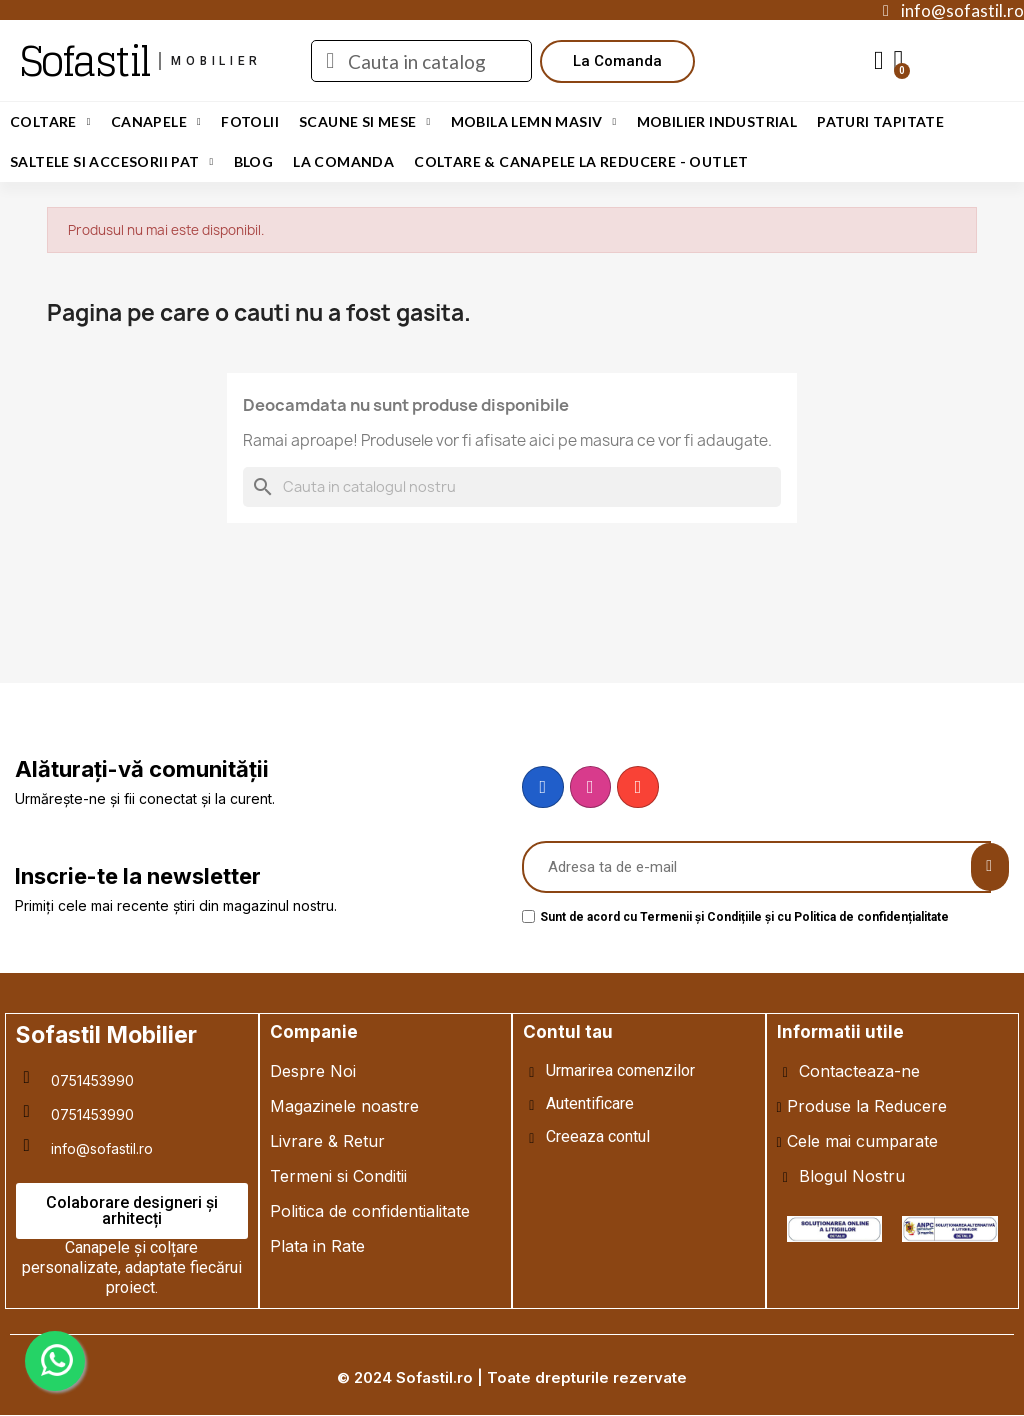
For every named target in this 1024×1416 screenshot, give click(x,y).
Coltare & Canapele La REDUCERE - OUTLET (581, 161)
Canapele (156, 122)
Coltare (50, 122)
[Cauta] (512, 487)
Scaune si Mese (365, 122)
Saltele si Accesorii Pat (112, 162)
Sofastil (84, 61)
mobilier (216, 61)
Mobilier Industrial (717, 121)
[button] (617, 61)
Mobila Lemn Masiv (534, 122)
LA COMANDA (343, 161)
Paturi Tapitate (880, 121)
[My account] (879, 61)
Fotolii (250, 121)
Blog (254, 161)
